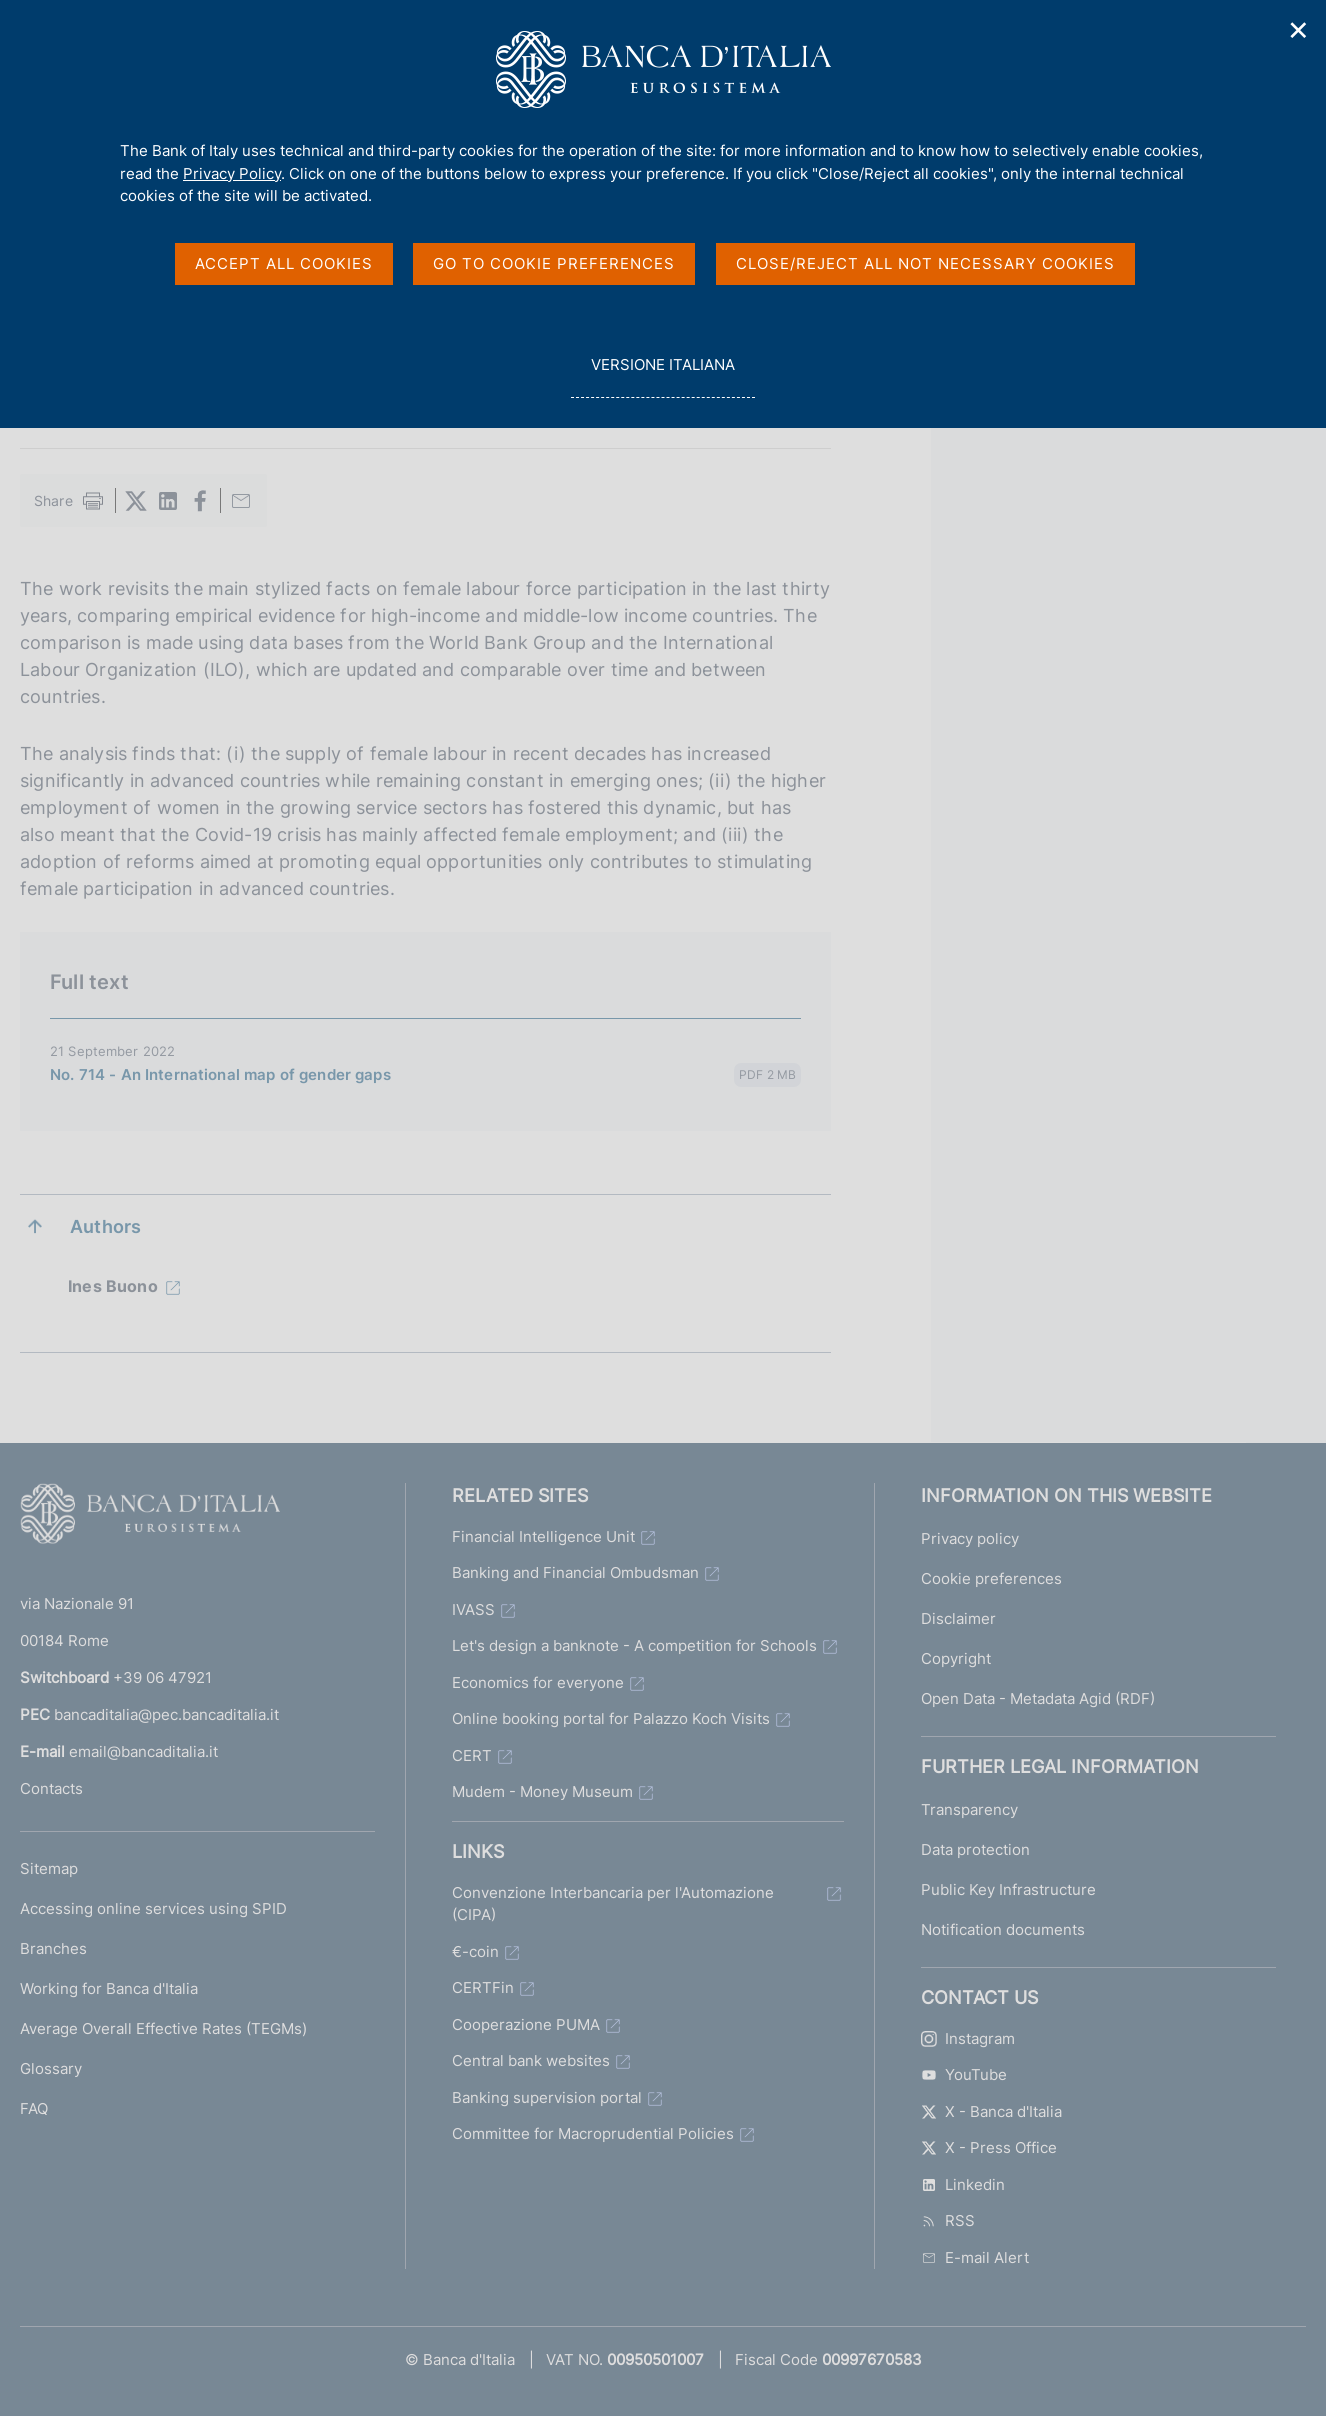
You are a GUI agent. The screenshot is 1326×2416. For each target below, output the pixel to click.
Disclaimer (958, 1618)
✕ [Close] (1299, 30)
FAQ (34, 2108)
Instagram (968, 2038)
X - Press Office (989, 2147)
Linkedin (963, 2184)
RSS (948, 2220)
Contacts (51, 1788)
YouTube (964, 2074)
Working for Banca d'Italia (109, 1988)
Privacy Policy (232, 173)
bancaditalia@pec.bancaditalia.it (166, 1714)
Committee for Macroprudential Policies (593, 2133)
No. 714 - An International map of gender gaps (220, 1074)
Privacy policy (970, 1538)
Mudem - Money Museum (542, 1791)
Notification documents (1003, 1929)
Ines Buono (113, 1286)
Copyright (956, 1658)
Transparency (969, 1809)
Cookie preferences (991, 1578)
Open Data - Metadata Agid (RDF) (1038, 1698)
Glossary (51, 2068)
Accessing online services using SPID (153, 1908)
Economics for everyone (538, 1682)
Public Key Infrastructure (1008, 1889)
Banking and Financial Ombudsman (575, 1572)
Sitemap (49, 1868)
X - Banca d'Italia (991, 2111)
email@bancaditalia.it (143, 1751)
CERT (472, 1755)
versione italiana (662, 375)
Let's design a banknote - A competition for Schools (634, 1645)
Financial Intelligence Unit (543, 1536)
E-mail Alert (975, 2257)
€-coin (475, 1951)
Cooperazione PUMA (526, 2024)
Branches (53, 1948)
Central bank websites (531, 2060)
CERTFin (483, 1987)
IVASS (473, 1609)
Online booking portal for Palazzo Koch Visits (611, 1718)
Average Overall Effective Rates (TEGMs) (163, 2028)
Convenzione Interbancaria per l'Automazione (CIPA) (613, 1904)
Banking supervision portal (547, 2097)
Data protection (975, 1849)
